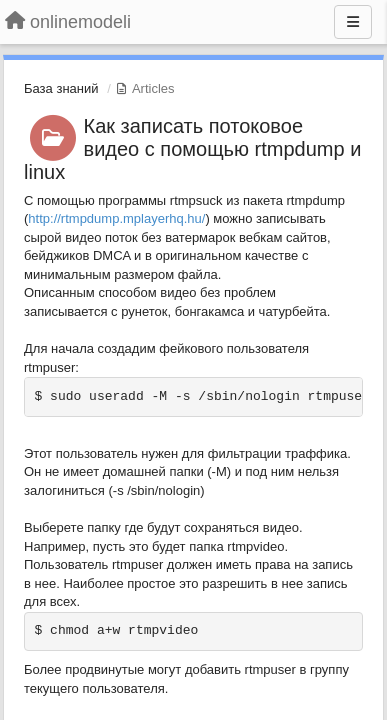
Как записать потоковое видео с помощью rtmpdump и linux (192, 149)
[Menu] (353, 22)
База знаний (61, 88)
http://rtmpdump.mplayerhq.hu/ (116, 218)
